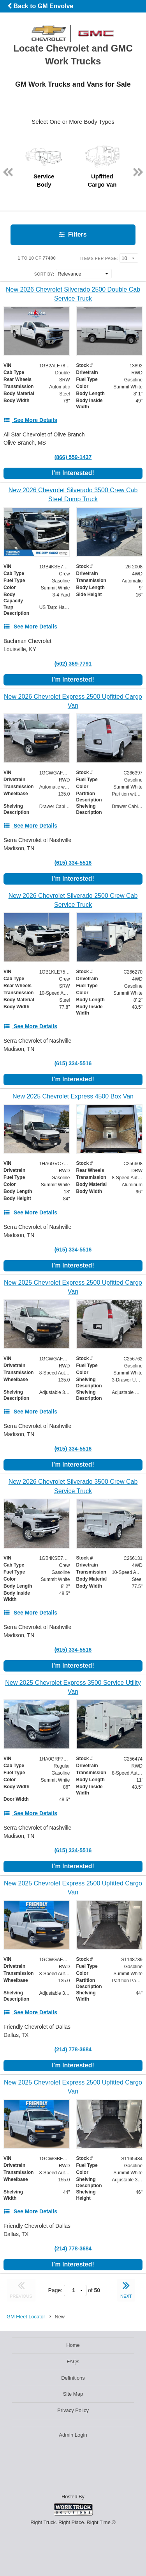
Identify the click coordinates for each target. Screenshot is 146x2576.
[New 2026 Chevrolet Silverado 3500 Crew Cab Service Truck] (73, 1486)
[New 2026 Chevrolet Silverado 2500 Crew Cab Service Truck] (73, 900)
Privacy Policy (73, 2410)
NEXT (126, 2288)
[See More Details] (30, 420)
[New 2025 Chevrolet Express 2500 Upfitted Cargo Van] (73, 1287)
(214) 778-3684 (73, 2049)
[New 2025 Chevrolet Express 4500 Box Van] (73, 1096)
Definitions (73, 2378)
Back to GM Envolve (40, 6)
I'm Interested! (73, 473)
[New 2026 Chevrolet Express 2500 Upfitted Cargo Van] (73, 701)
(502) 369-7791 (73, 663)
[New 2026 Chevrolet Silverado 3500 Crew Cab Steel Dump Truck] (73, 495)
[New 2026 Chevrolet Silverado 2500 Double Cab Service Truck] (73, 294)
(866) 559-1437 (73, 457)
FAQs (73, 2361)
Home (73, 2345)
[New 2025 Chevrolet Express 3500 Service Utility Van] (73, 1687)
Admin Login (73, 2435)
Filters (72, 234)
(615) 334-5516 (73, 863)
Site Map (73, 2394)
